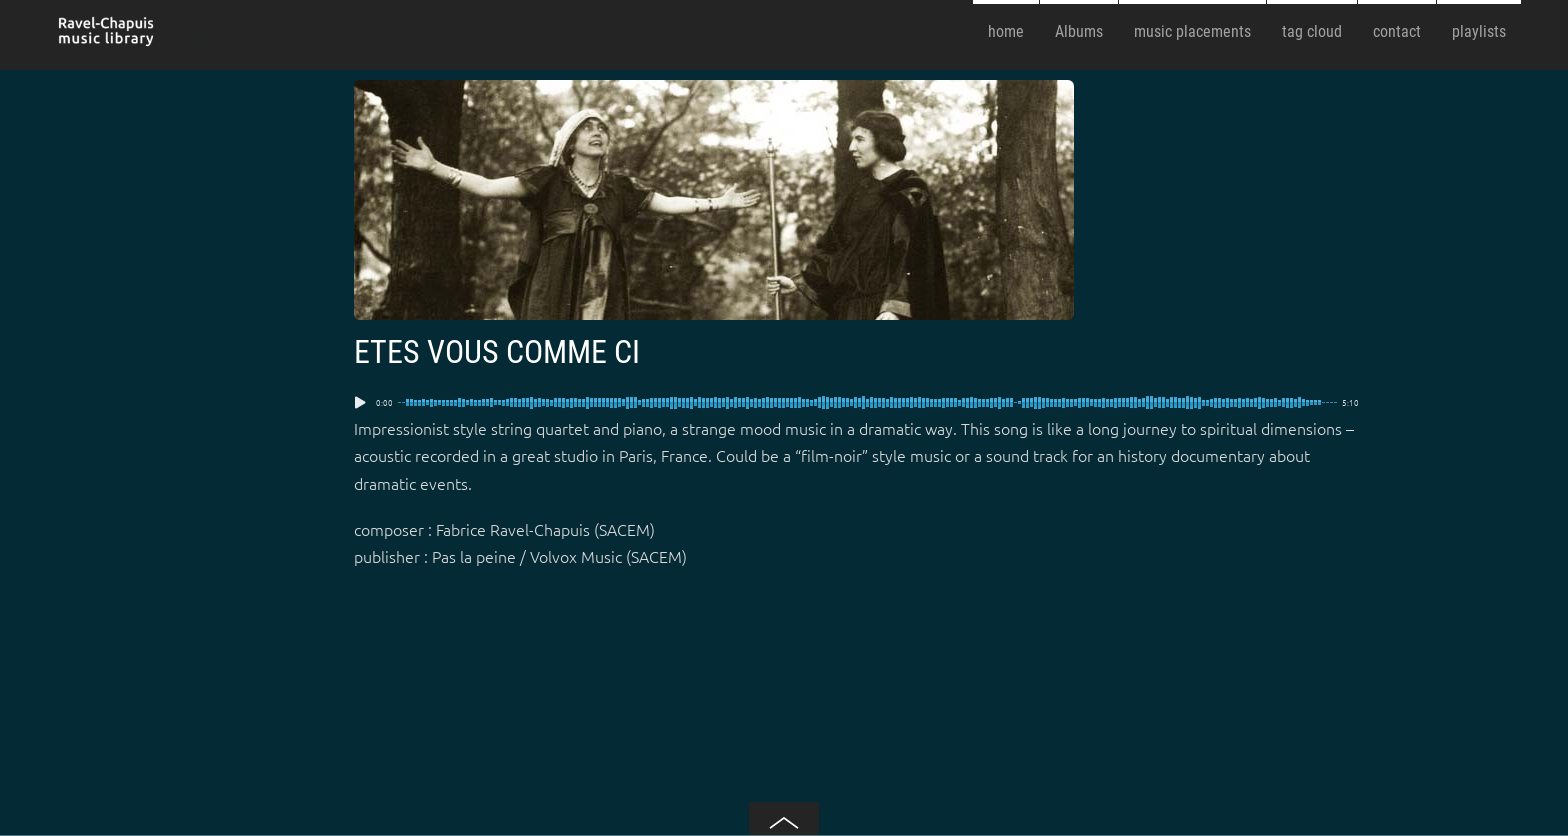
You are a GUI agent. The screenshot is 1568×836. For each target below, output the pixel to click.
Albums (1079, 31)
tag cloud (1312, 31)
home (1006, 31)
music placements (1192, 31)
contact (1397, 31)
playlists (1479, 31)
